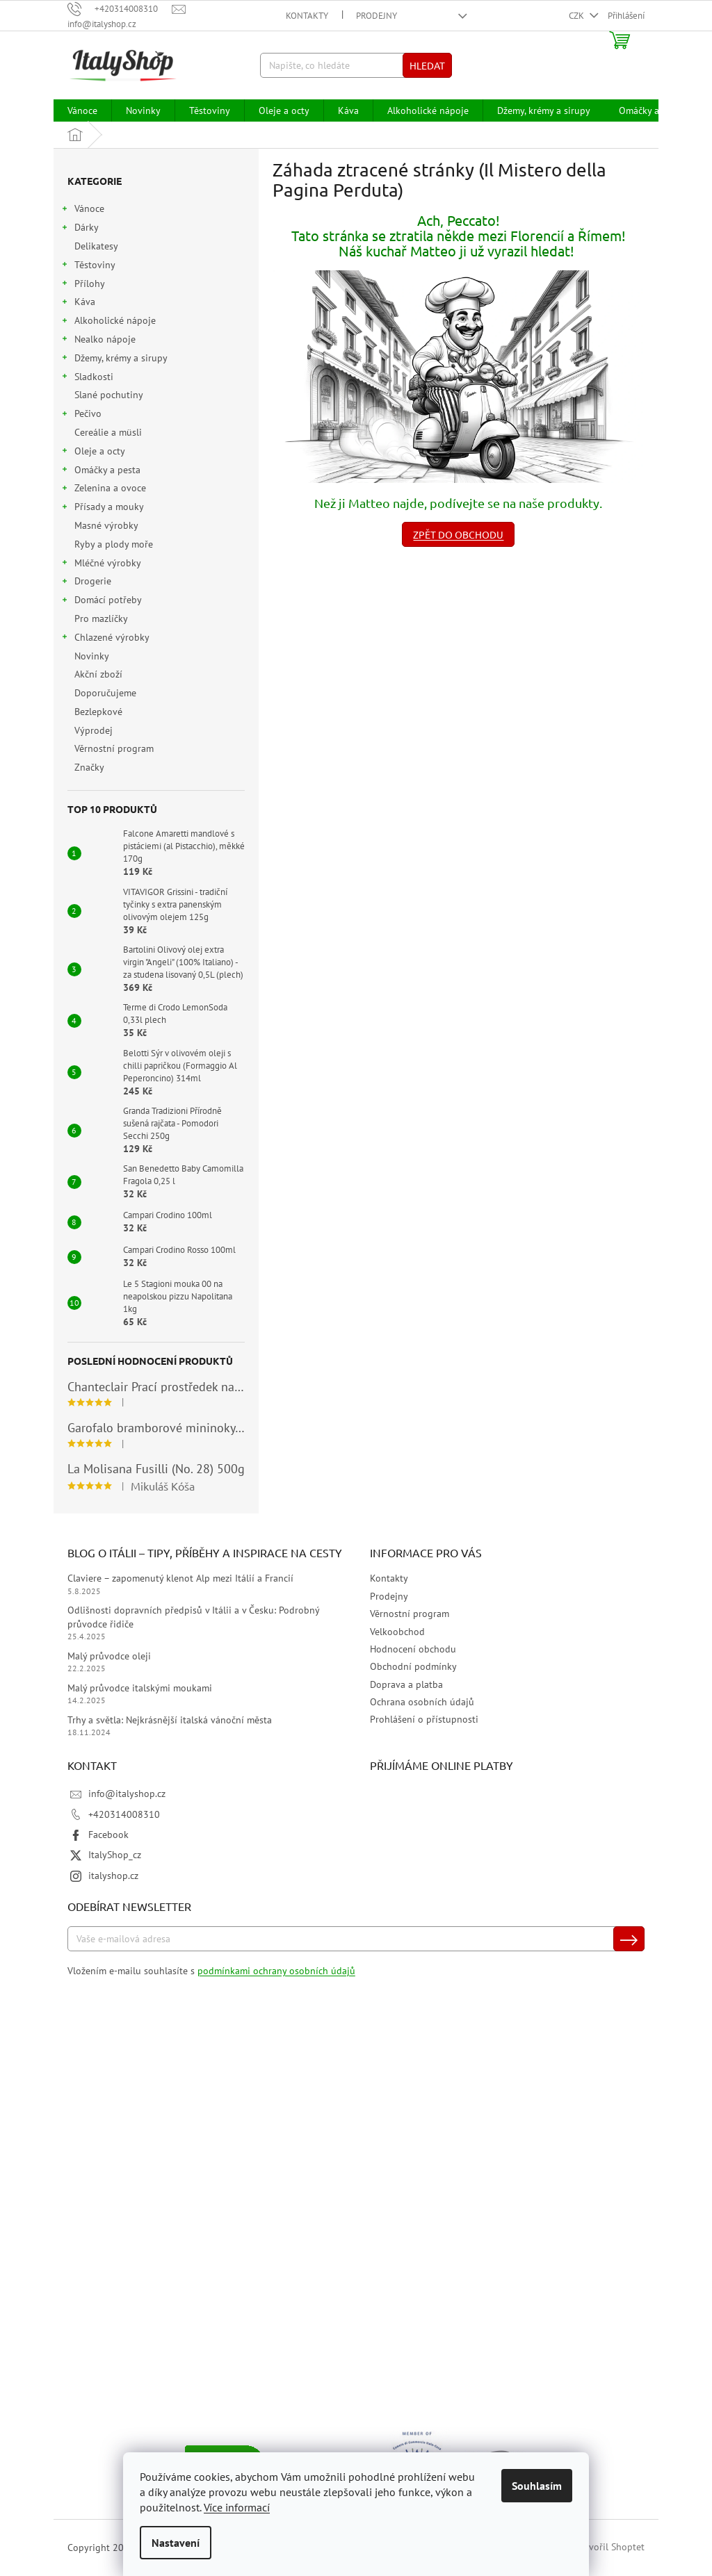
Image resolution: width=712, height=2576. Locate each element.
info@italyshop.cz (126, 1793)
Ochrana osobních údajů (422, 1702)
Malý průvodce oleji (109, 1656)
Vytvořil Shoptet (610, 2547)
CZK (577, 16)
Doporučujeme (106, 693)
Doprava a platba (406, 1684)
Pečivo (81, 415)
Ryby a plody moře (115, 544)
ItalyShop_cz (114, 1854)
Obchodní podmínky (413, 1666)
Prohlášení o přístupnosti (424, 1719)
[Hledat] (356, 65)
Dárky (79, 229)
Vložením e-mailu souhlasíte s (211, 1970)
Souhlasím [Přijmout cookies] (537, 2486)
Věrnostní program (115, 748)
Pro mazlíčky (102, 618)
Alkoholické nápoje (108, 322)
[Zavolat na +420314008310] (119, 9)
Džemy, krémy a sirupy (114, 360)
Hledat (427, 65)
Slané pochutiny (109, 394)
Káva (77, 303)
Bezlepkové (99, 711)
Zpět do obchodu (458, 534)
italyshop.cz (113, 1875)
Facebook (108, 1834)
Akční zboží (99, 674)
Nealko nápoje (98, 341)
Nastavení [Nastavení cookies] (176, 2543)
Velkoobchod (397, 1631)
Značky (89, 767)
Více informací (237, 2507)
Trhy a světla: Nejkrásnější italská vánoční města (169, 1720)
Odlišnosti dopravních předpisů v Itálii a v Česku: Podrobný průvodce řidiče (193, 1617)
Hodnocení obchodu (413, 1649)
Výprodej (94, 730)
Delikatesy (97, 246)
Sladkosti (86, 378)
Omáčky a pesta (100, 471)
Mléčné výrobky (100, 565)
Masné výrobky (107, 525)
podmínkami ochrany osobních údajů (276, 1970)
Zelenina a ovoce (103, 490)
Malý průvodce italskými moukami (139, 1688)
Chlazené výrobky (104, 639)
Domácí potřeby (101, 601)
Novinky (92, 656)
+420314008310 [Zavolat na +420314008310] (124, 1814)
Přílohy (82, 285)
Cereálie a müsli (109, 432)
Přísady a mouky (102, 508)
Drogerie (85, 583)
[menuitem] (82, 110)
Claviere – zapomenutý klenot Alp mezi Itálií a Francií (180, 1578)
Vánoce (82, 210)
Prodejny (376, 16)
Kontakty (307, 16)
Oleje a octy (92, 453)
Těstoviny (87, 266)
